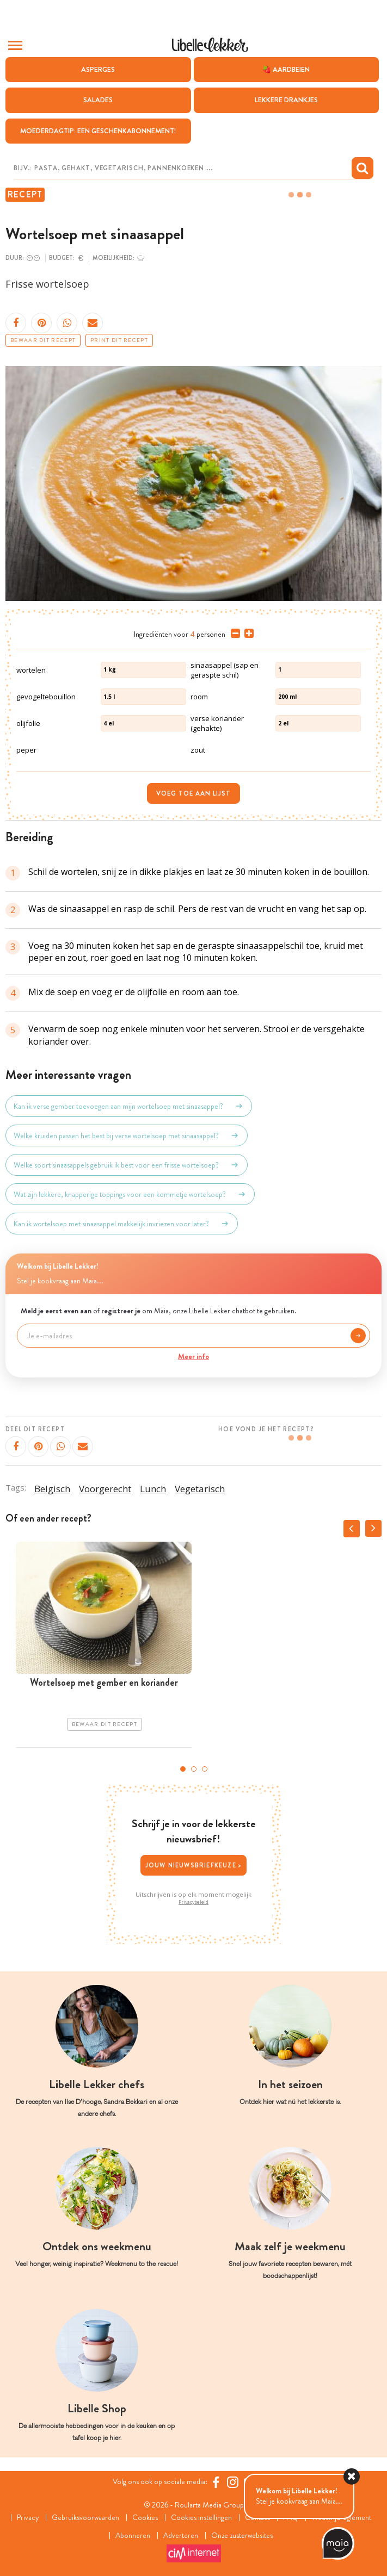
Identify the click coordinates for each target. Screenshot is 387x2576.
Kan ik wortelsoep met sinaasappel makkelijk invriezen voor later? (122, 1223)
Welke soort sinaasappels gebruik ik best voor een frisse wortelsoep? (126, 1164)
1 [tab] (183, 1769)
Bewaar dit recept (43, 340)
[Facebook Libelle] (216, 2482)
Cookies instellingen (201, 2517)
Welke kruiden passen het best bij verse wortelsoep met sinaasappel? (126, 1135)
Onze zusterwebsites (242, 2535)
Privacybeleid (193, 1902)
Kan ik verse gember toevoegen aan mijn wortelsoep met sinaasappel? (129, 1106)
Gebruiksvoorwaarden (85, 2517)
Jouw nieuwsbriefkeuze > (193, 1865)
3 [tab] (204, 1769)
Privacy (27, 2517)
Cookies (145, 2517)
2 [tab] (193, 1769)
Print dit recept (119, 340)
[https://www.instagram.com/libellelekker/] (232, 2482)
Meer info (193, 1356)
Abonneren (132, 2535)
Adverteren (180, 2535)
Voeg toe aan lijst (193, 793)
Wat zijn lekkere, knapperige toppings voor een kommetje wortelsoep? (130, 1194)
